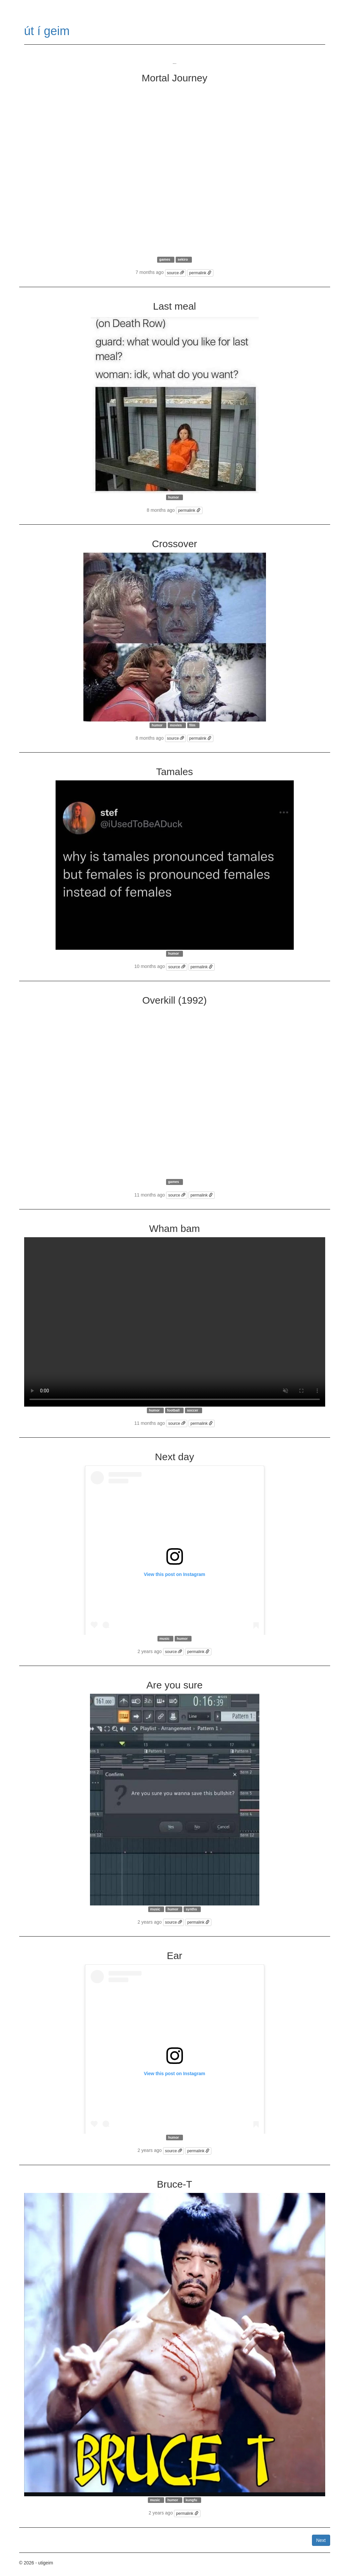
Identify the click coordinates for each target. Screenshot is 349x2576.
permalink (200, 273)
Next (321, 2540)
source (175, 273)
